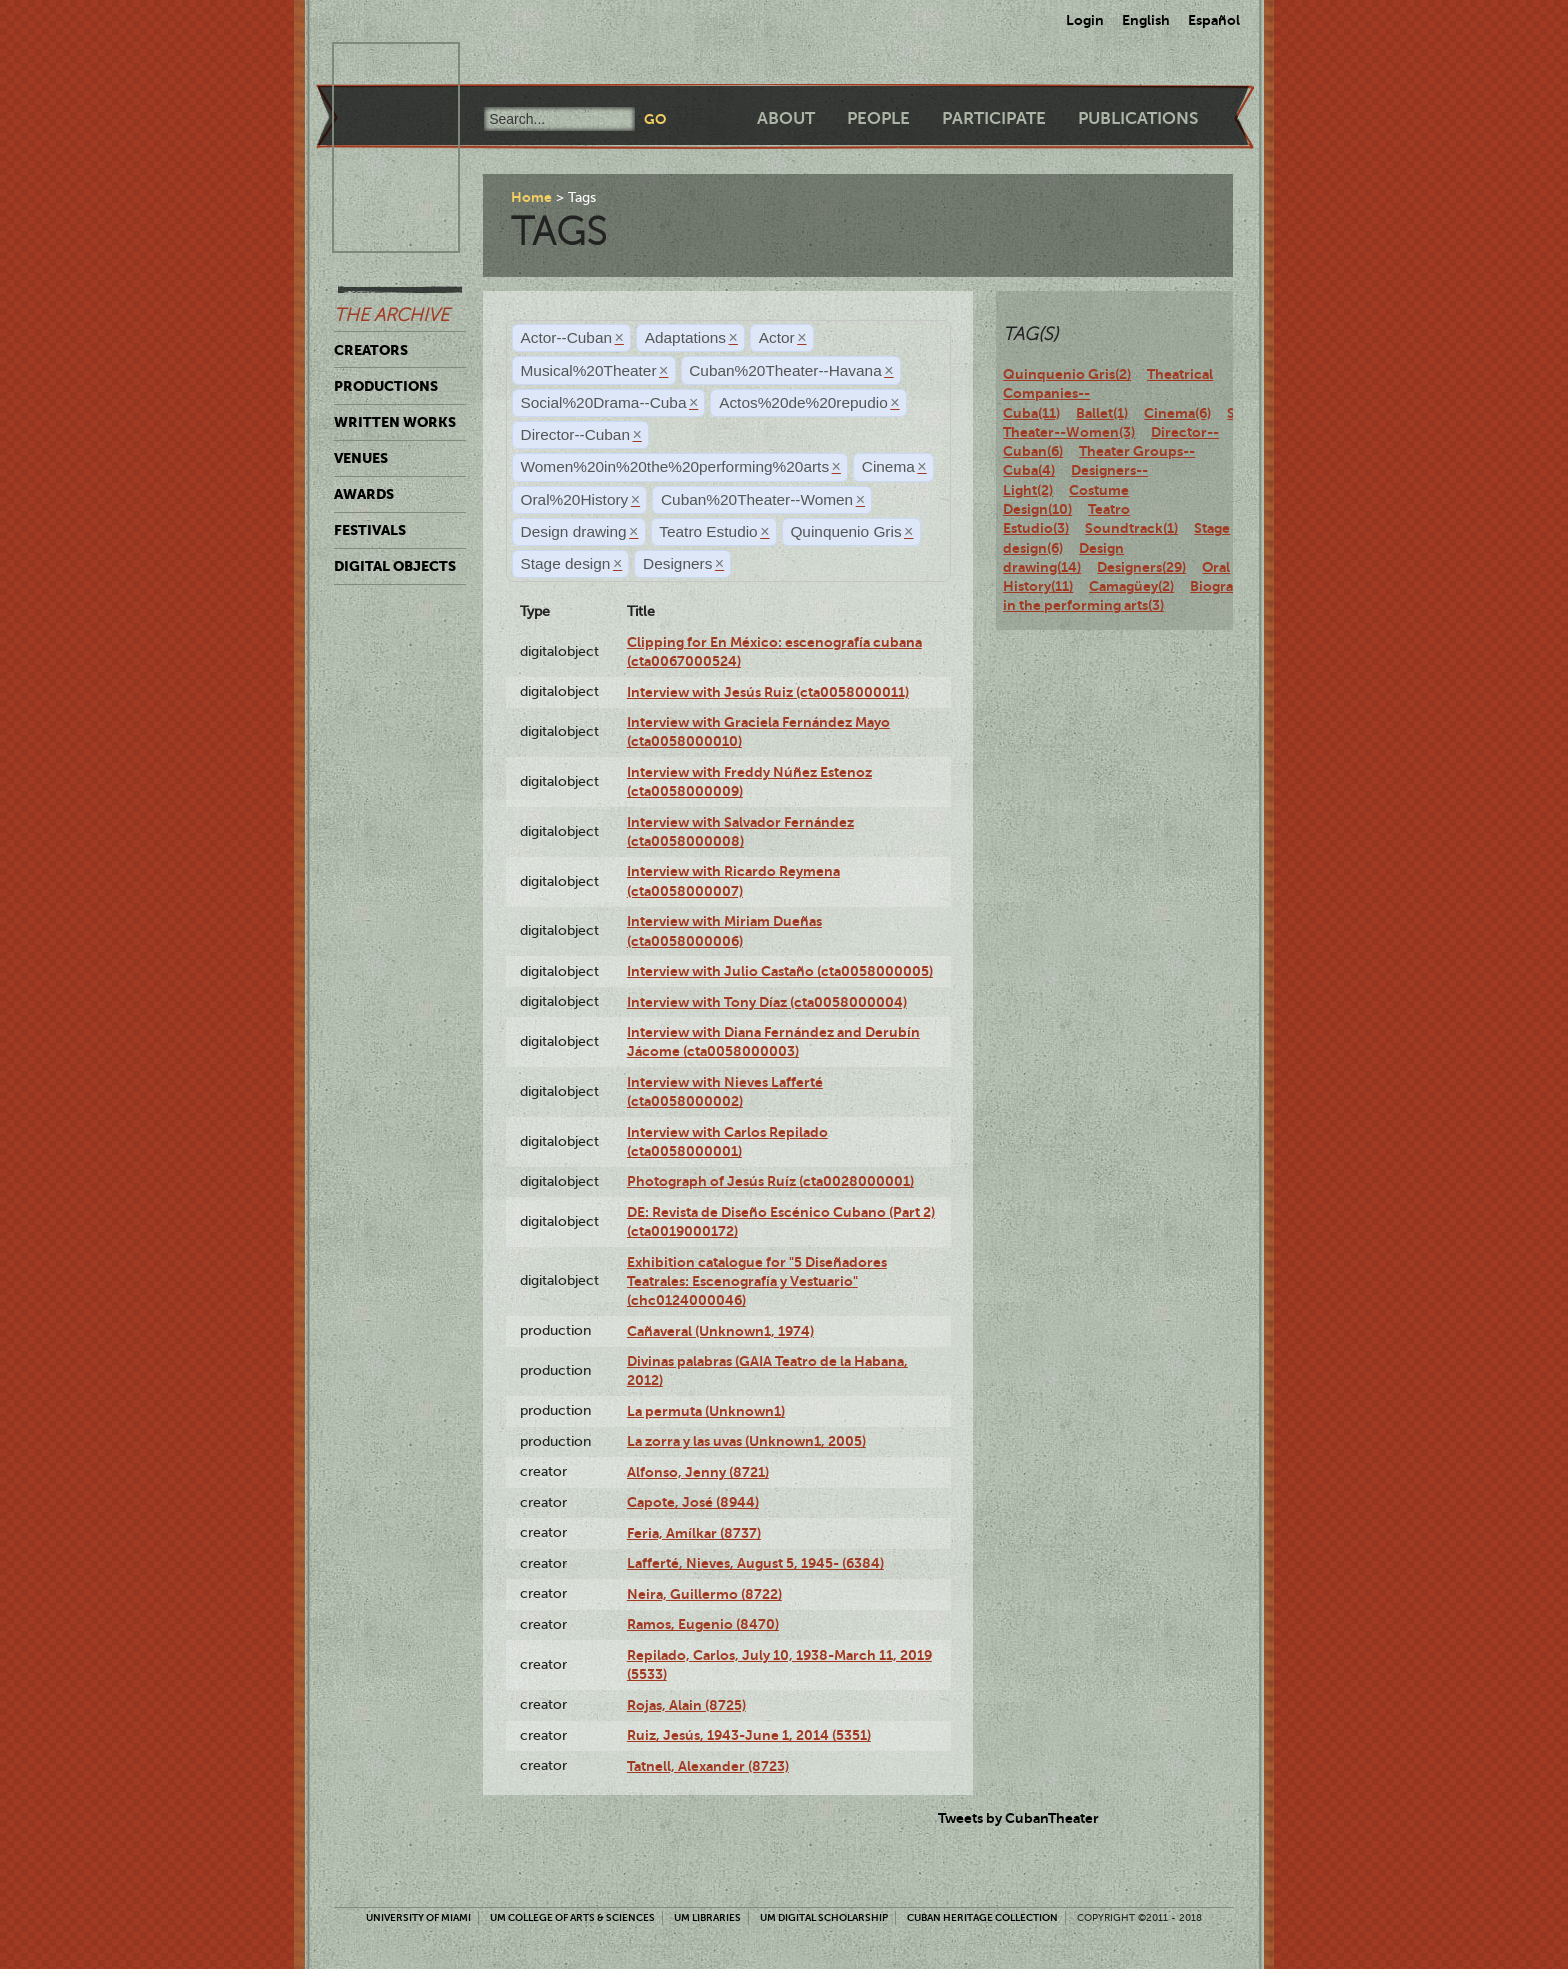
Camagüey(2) (1131, 586)
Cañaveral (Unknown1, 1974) (720, 1331)
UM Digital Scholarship (824, 1917)
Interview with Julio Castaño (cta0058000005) (780, 971)
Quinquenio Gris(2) (1067, 374)
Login (1085, 20)
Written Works (395, 422)
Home (531, 197)
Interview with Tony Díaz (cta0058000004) (767, 1002)
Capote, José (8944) (693, 1502)
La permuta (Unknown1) (706, 1411)
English (1146, 20)
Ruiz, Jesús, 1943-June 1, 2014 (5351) (749, 1735)
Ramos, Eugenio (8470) (703, 1624)
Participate (994, 118)
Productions (386, 386)
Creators (371, 350)
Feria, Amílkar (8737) (694, 1533)
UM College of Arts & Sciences (572, 1917)
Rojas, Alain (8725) (686, 1705)
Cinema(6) (1177, 413)
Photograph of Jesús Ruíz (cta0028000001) (770, 1181)
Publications (1138, 118)
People (878, 118)
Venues (361, 458)
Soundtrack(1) (1131, 528)
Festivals (370, 530)
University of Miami (418, 1917)
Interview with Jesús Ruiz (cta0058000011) (768, 692)
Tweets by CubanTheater (1018, 1818)
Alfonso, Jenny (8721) (698, 1472)
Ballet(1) (1102, 413)
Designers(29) (1141, 567)
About (786, 118)
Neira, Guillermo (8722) (704, 1594)
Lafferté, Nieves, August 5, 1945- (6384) (755, 1563)
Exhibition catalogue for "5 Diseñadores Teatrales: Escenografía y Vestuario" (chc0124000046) (757, 1281)
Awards (364, 494)
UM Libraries (707, 1917)
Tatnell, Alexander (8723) (708, 1766)
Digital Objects (395, 566)
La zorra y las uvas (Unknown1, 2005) (746, 1441)
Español (1214, 20)
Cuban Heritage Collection (982, 1917)
